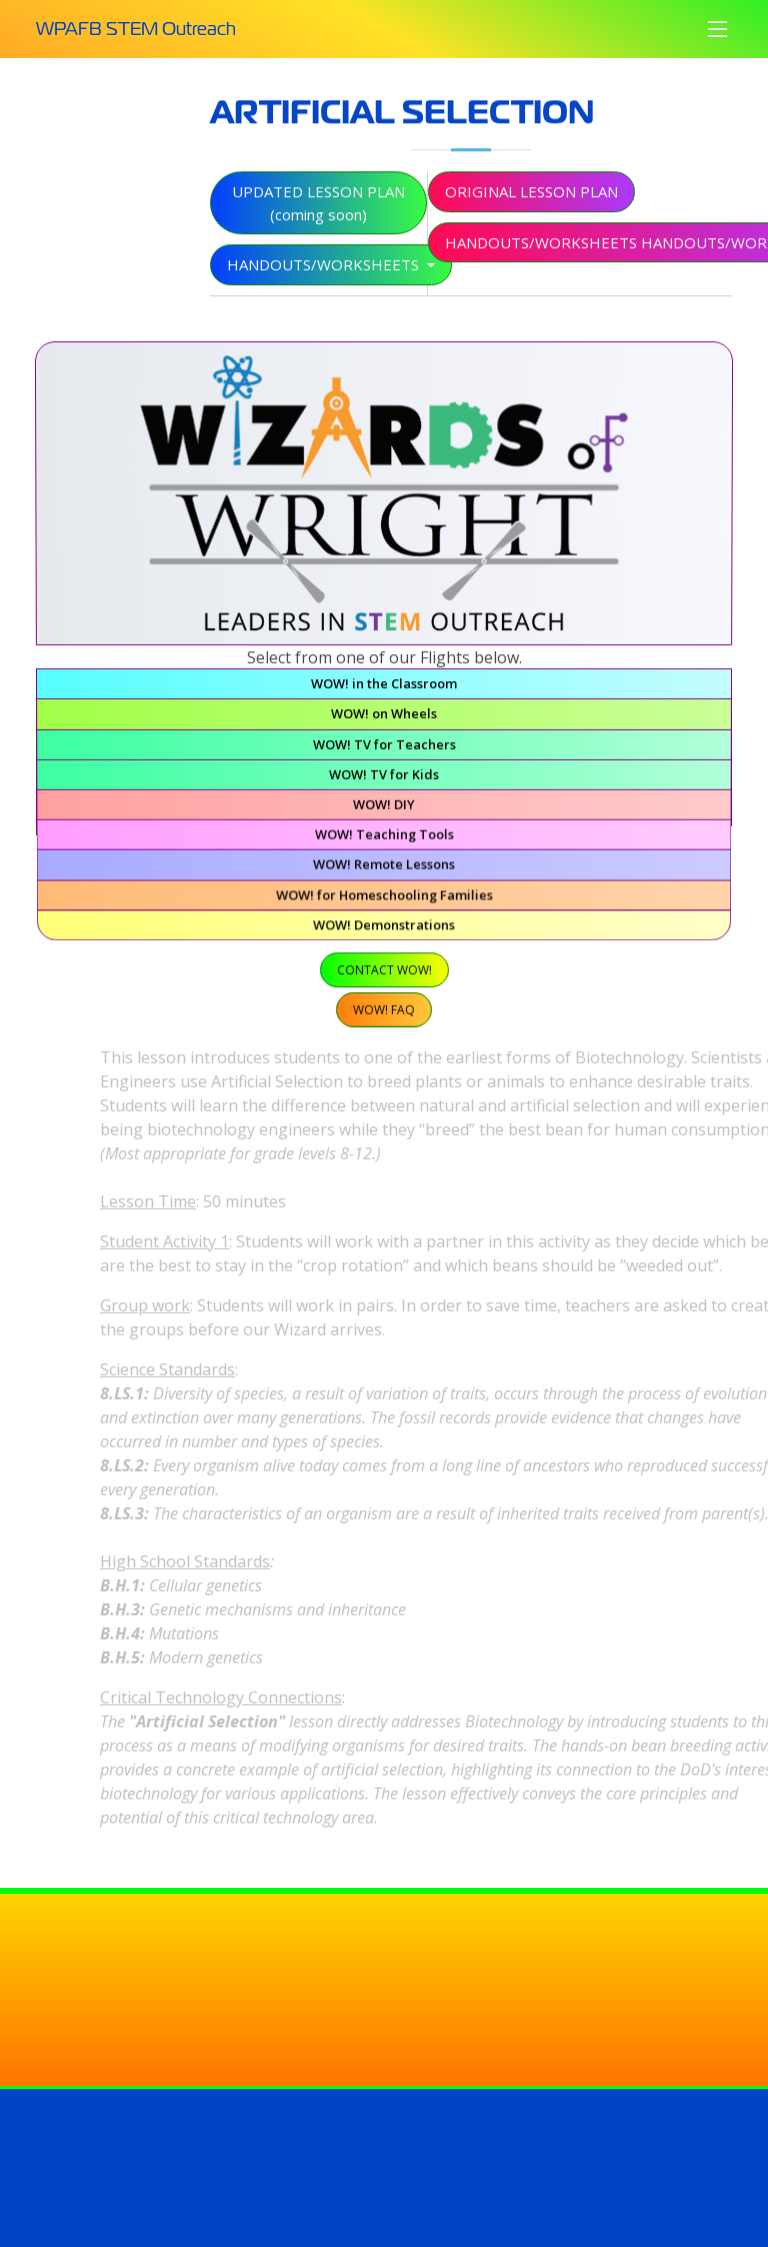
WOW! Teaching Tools (383, 839)
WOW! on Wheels (384, 723)
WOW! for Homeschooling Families (384, 897)
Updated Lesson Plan (318, 213)
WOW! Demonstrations (383, 925)
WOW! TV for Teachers (384, 752)
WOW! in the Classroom (384, 694)
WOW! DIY (383, 810)
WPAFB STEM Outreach (136, 28)
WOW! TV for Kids (383, 781)
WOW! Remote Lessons (384, 868)
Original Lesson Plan (531, 202)
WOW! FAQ (384, 1006)
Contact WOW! (384, 969)
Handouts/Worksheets (325, 275)
